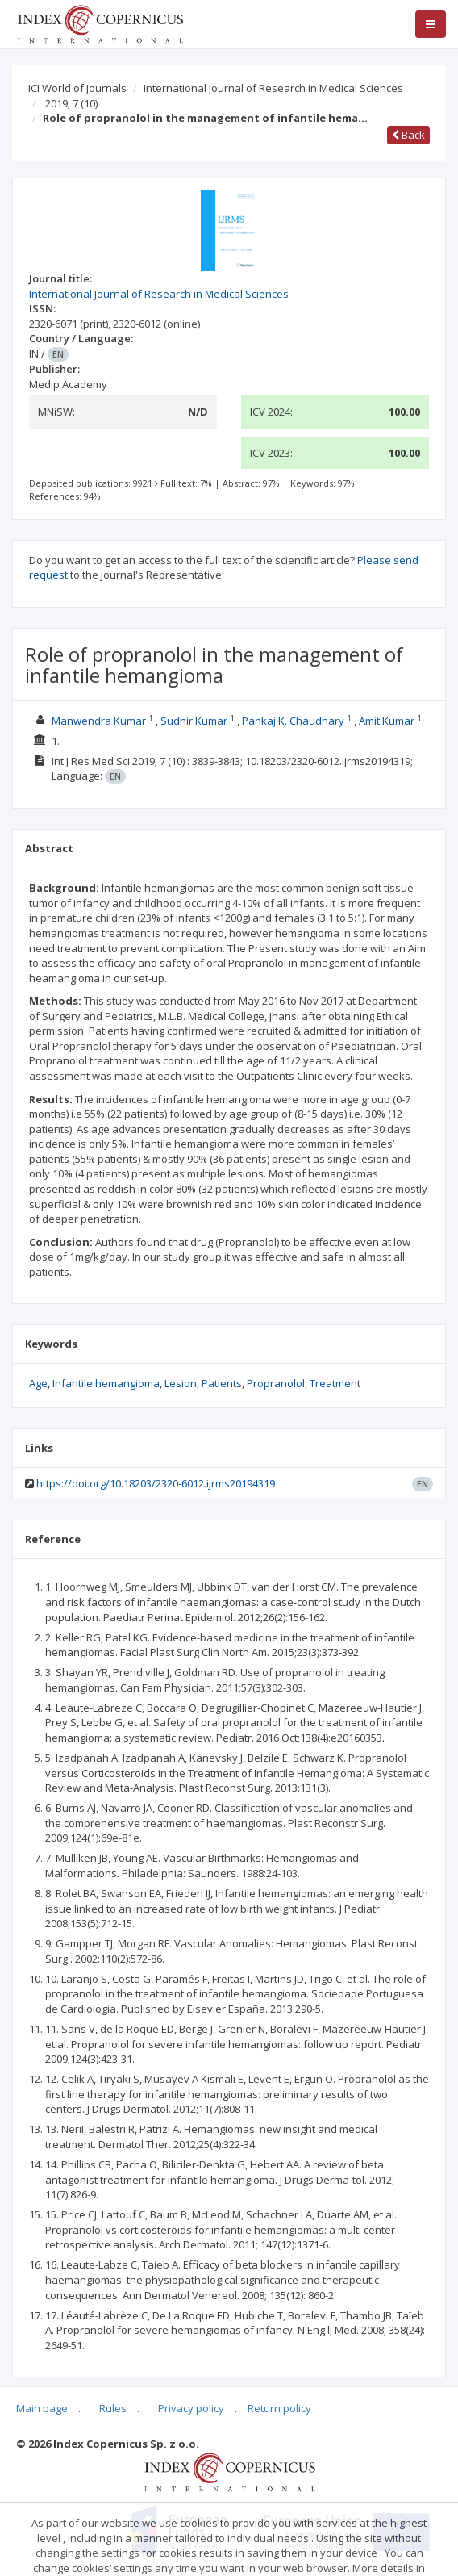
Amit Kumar (386, 720)
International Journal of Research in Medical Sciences (273, 88)
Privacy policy (191, 2408)
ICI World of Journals (77, 88)
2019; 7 (71, 103)
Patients (222, 1383)
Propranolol (276, 1383)
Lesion (180, 1383)
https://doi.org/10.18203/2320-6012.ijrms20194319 (155, 1483)
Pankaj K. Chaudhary (293, 720)
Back (408, 135)
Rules (113, 2408)
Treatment (335, 1383)
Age (38, 1383)
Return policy (279, 2408)
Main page (42, 2408)
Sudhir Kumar (193, 720)
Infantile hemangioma (106, 1383)
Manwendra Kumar (99, 720)
